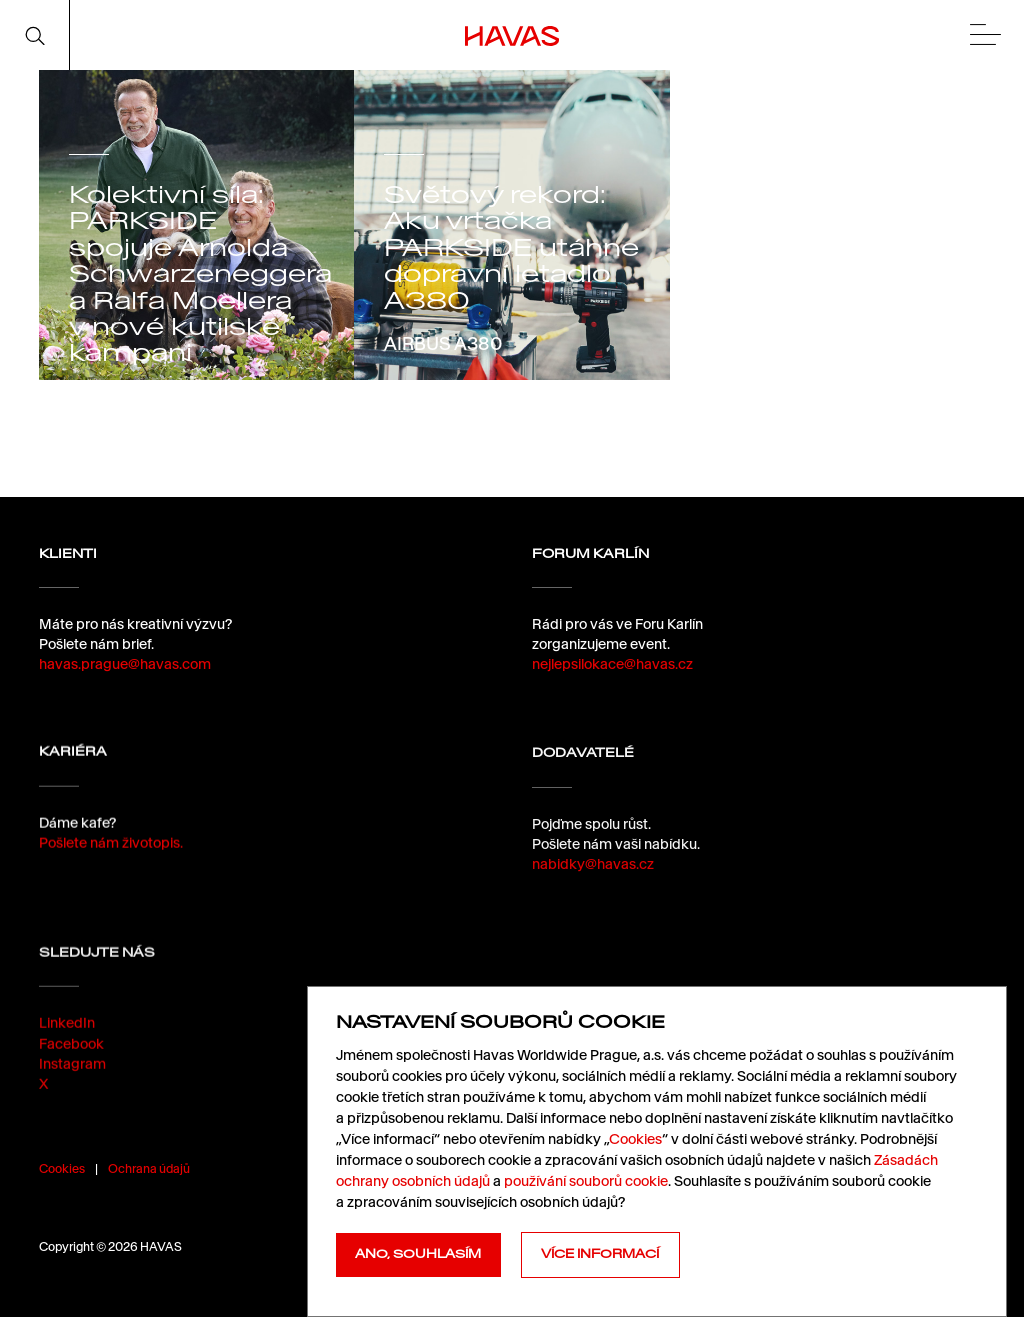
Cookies (62, 1168)
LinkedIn (67, 1037)
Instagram (72, 1077)
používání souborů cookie (586, 1181)
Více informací (600, 1254)
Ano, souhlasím (418, 1254)
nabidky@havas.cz (593, 873)
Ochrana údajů (149, 1168)
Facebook (71, 1057)
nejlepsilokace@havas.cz (612, 664)
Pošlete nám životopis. (111, 847)
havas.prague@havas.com (125, 664)
